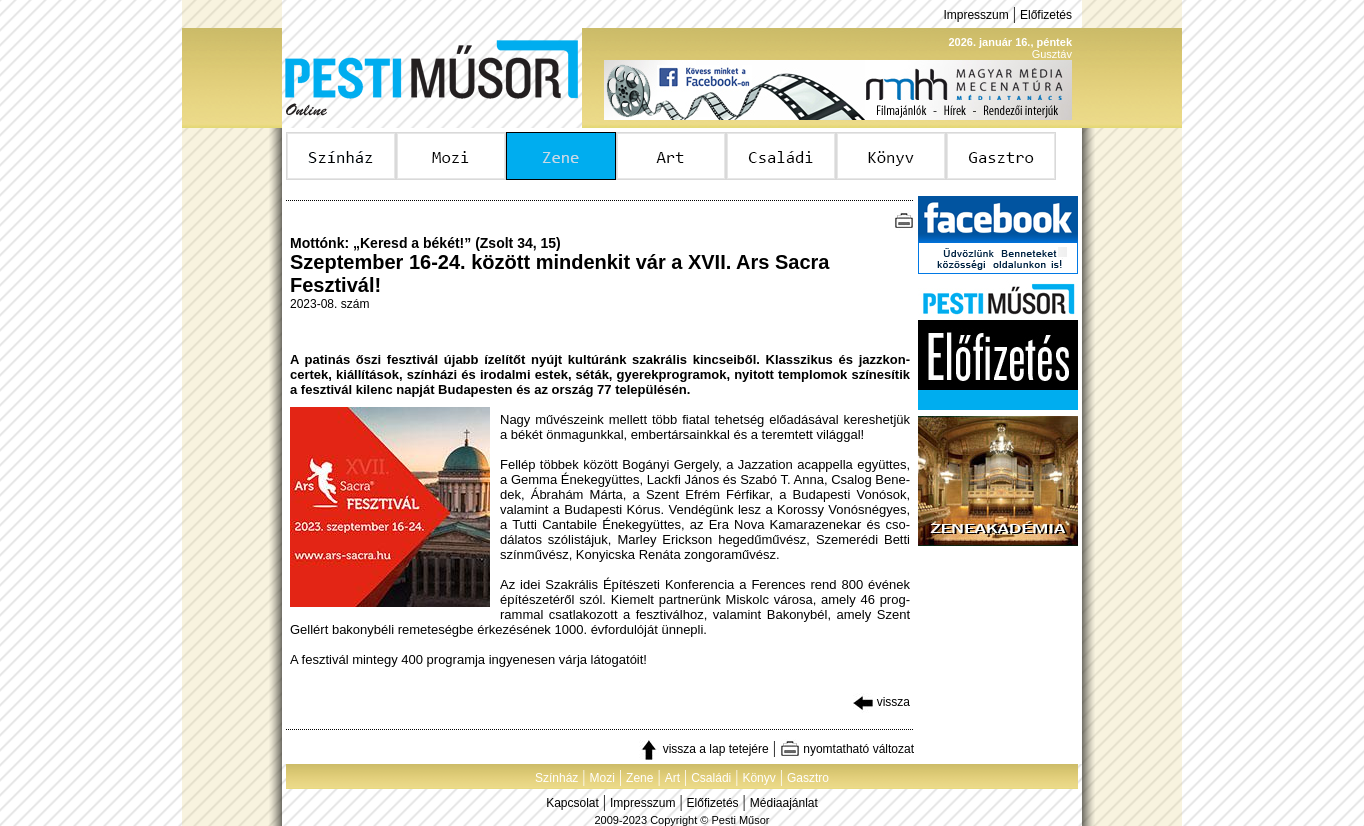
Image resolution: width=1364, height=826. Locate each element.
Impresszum (975, 15)
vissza (881, 702)
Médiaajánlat (784, 803)
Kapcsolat (572, 803)
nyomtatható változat (847, 749)
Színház (556, 778)
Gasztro (808, 778)
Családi (711, 778)
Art (672, 778)
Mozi (602, 778)
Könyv (758, 778)
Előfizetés (1046, 15)
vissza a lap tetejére (703, 749)
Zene (639, 778)
